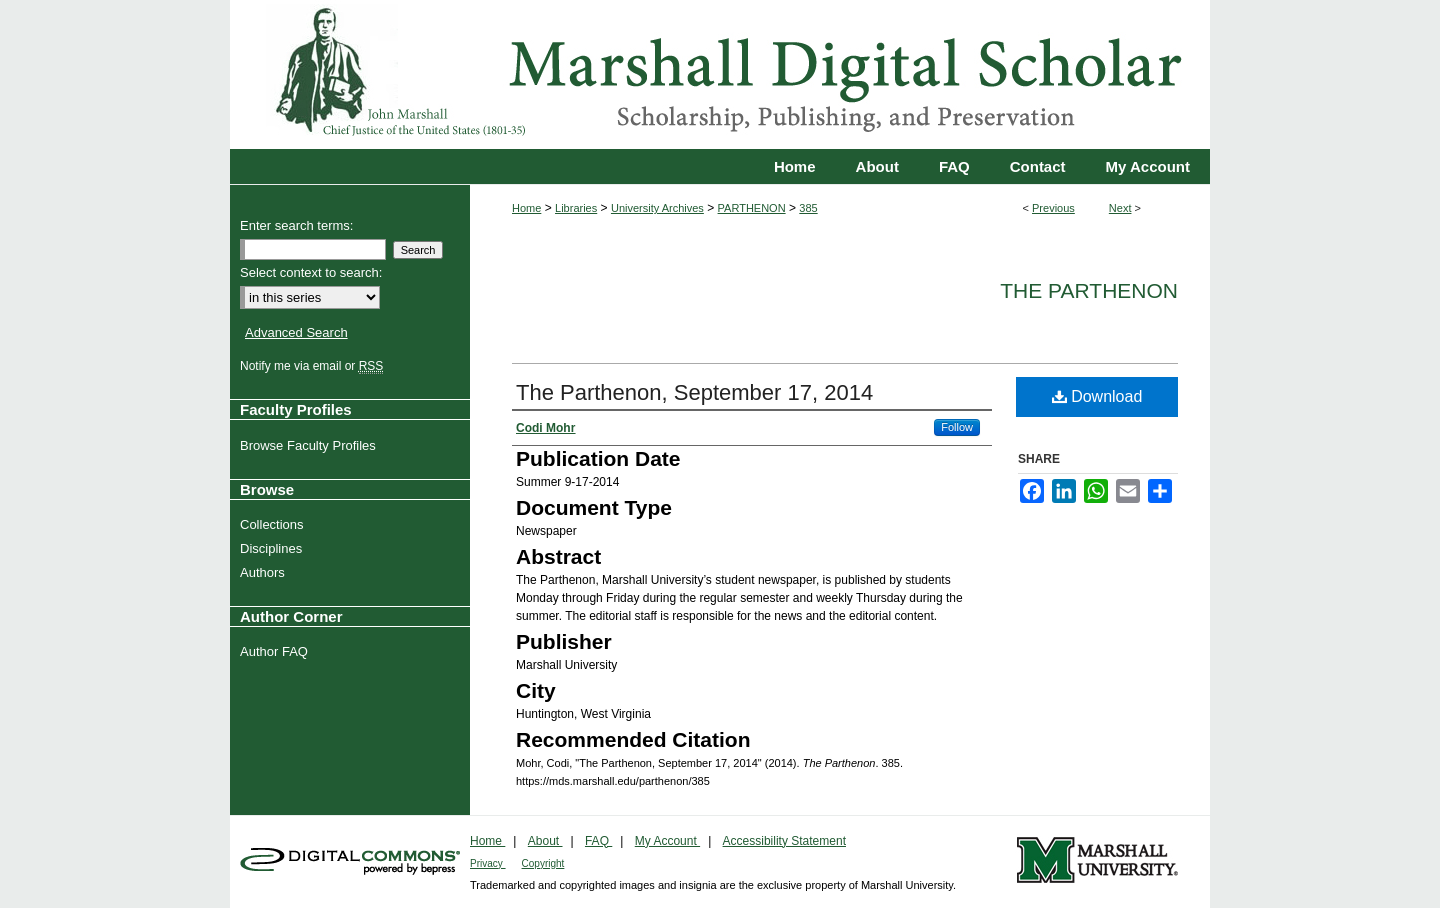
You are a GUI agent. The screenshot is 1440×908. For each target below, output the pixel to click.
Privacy (488, 863)
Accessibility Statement (784, 841)
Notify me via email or (314, 366)
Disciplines (273, 548)
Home (526, 208)
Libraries (576, 208)
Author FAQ (276, 651)
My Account (667, 841)
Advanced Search (296, 332)
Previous (1053, 208)
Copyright (543, 863)
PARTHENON (752, 208)
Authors (265, 572)
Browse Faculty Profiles (310, 445)
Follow (957, 427)
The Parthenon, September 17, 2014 (694, 392)
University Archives (657, 208)
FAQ (598, 841)
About (545, 841)
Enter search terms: (296, 225)
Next (1120, 208)
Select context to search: (311, 272)
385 (808, 208)
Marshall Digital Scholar (720, 74)
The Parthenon (1089, 290)
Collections (274, 524)
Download (1097, 396)
